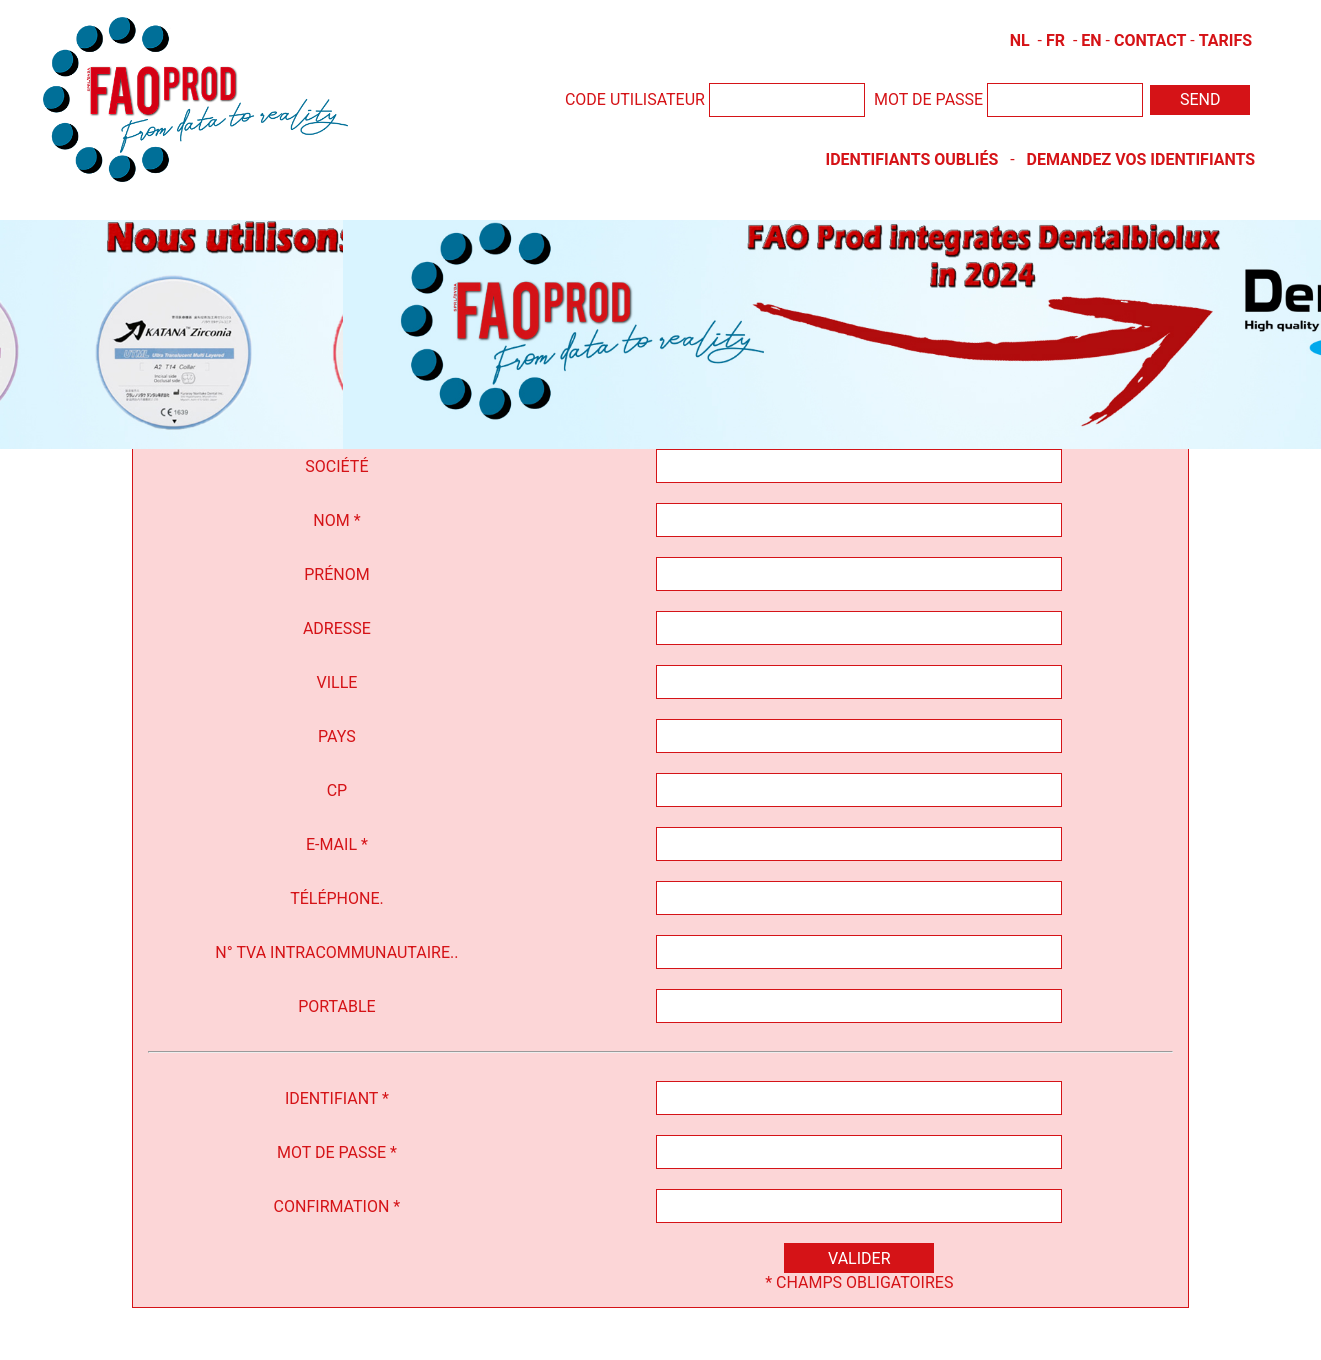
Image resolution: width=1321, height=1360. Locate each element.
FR (1055, 40)
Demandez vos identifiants (1140, 159)
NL (1020, 40)
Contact (1150, 40)
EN (1091, 40)
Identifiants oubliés (912, 159)
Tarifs (1225, 40)
